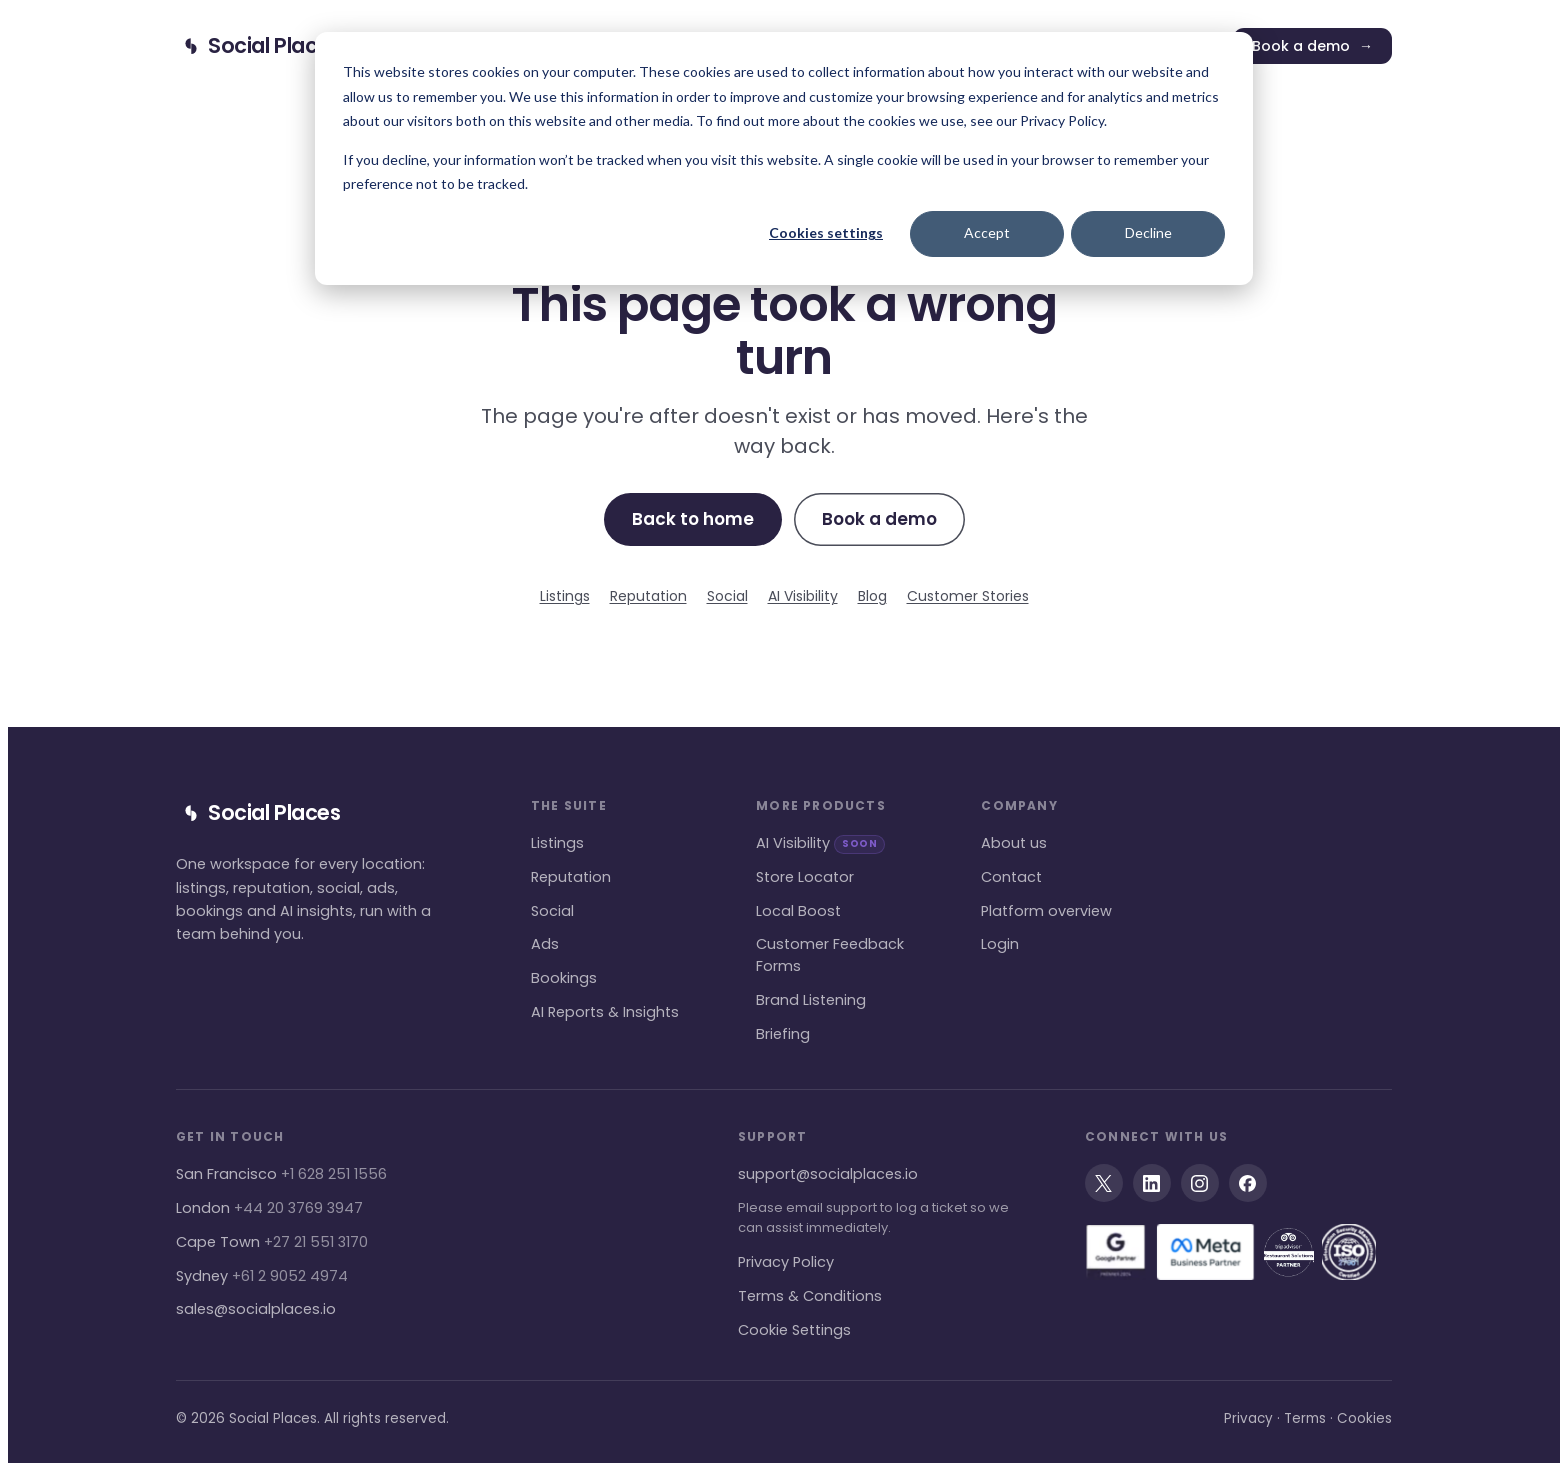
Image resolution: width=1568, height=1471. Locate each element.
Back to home (693, 519)
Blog (872, 596)
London (269, 1208)
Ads (545, 944)
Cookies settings (826, 232)
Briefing (783, 1034)
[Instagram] (1200, 1183)
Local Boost (798, 911)
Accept (987, 232)
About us (1014, 843)
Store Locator (805, 877)
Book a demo (1312, 46)
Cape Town (272, 1242)
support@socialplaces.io (828, 1174)
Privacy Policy (786, 1262)
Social (727, 596)
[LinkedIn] (1152, 1183)
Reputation (648, 596)
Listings (565, 596)
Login (1000, 944)
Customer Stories (968, 596)
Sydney (262, 1276)
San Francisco (281, 1174)
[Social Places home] (258, 46)
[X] (1104, 1183)
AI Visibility (803, 596)
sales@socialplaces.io (256, 1309)
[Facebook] (1248, 1183)
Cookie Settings (794, 1330)
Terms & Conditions (810, 1296)
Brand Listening (811, 1000)
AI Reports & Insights (605, 1012)
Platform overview (1046, 911)
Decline (1148, 232)
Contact (1011, 877)
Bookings (564, 978)
